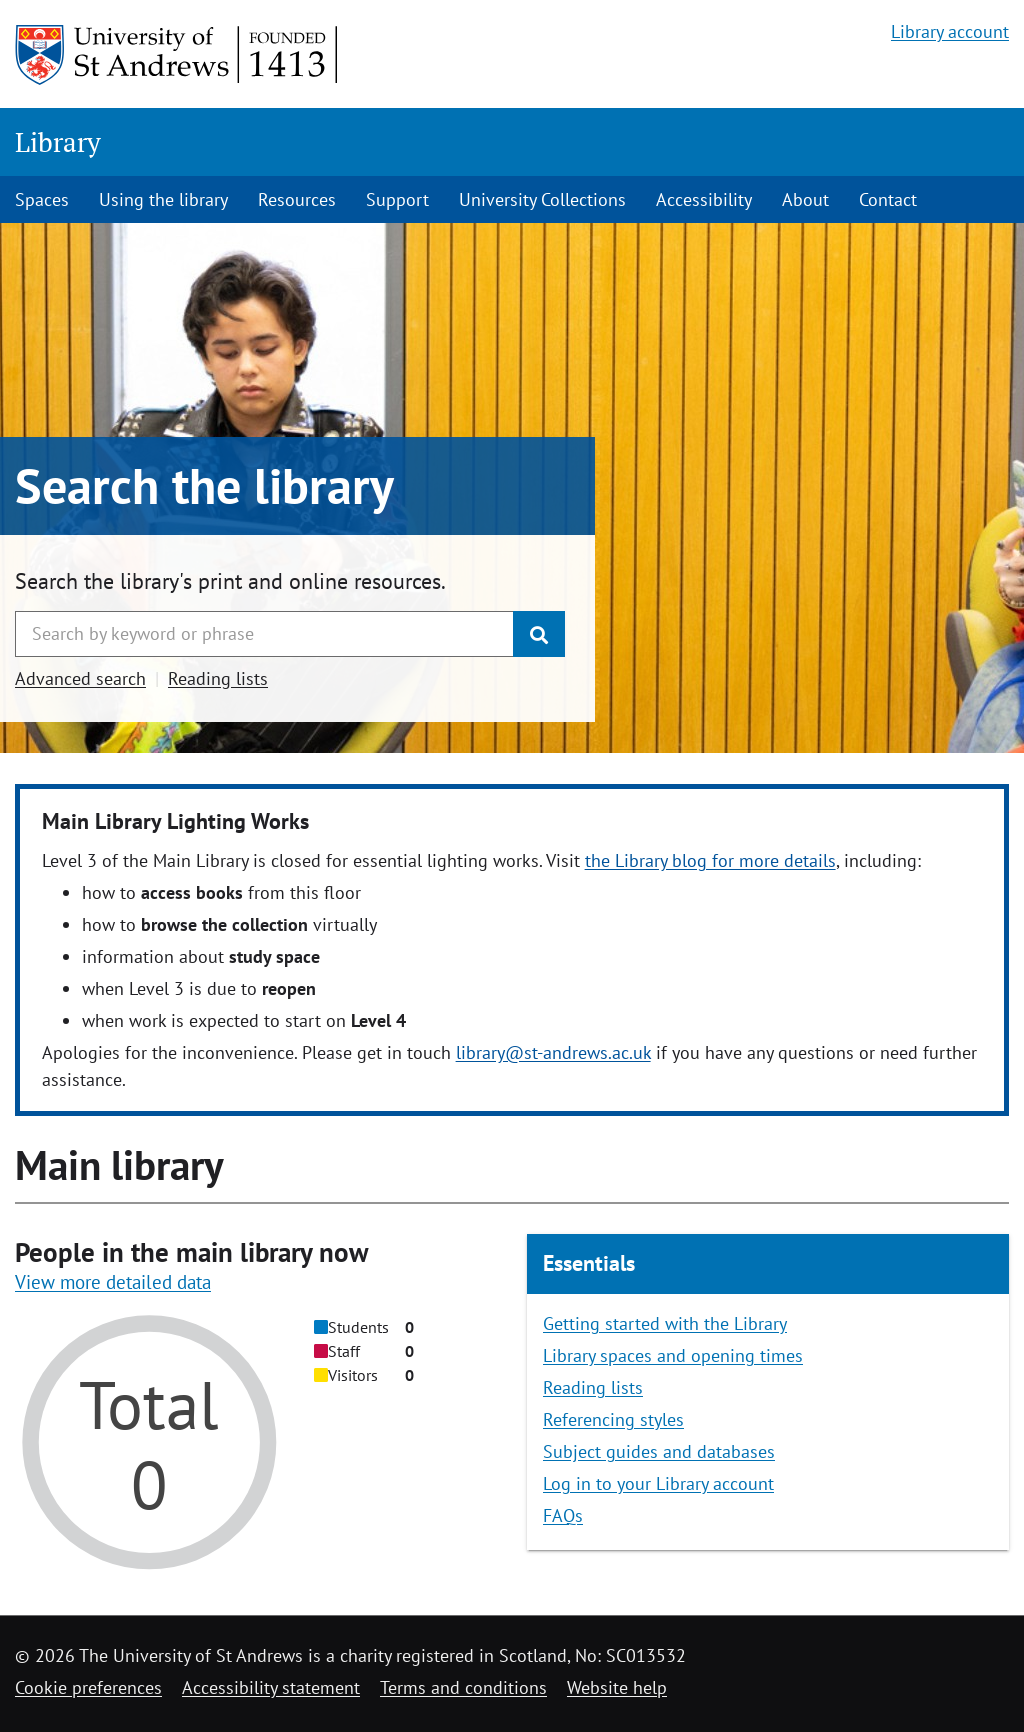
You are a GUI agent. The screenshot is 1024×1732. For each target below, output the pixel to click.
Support (397, 199)
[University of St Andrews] (177, 55)
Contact (888, 199)
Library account (950, 31)
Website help (617, 1687)
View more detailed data (113, 1282)
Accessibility (704, 199)
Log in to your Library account (658, 1483)
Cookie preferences (88, 1687)
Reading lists (218, 678)
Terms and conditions (463, 1687)
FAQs (563, 1515)
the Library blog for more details (710, 860)
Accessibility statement (271, 1687)
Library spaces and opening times (673, 1355)
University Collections (542, 199)
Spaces (42, 199)
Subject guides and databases (659, 1451)
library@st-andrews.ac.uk (553, 1052)
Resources (297, 199)
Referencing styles (613, 1419)
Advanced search (80, 678)
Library (58, 142)
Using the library (163, 199)
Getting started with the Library (665, 1323)
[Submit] (539, 634)
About (805, 199)
